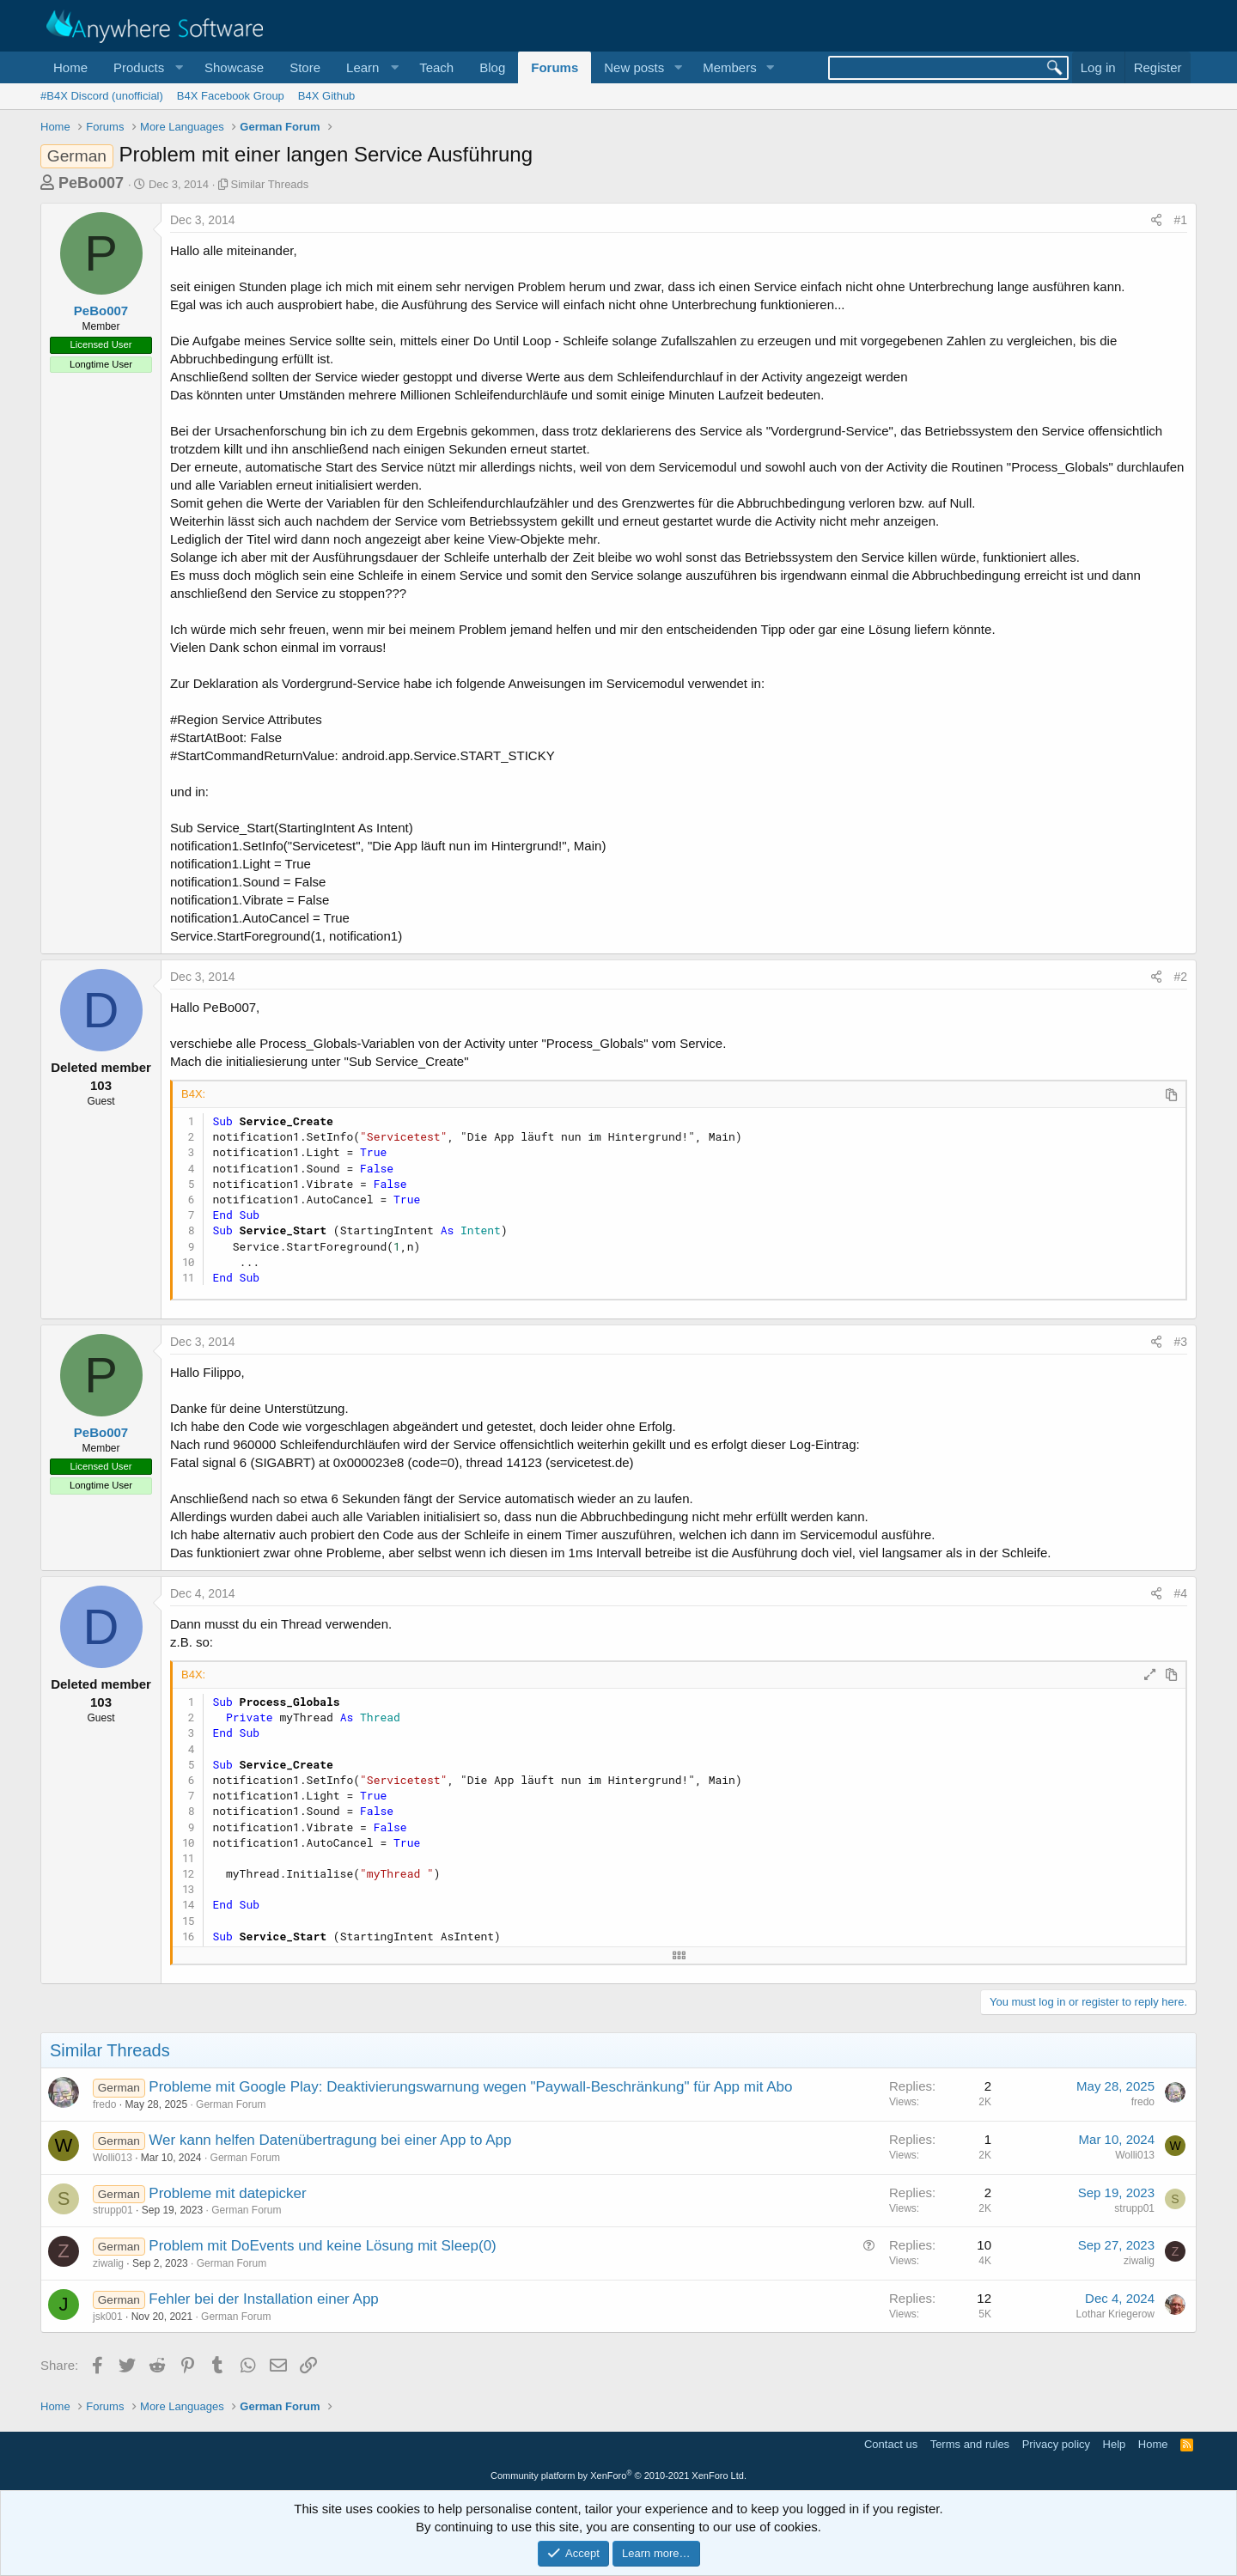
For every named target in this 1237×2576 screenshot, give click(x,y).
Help (1114, 2444)
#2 (1180, 977)
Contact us (890, 2444)
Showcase (234, 67)
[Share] (1156, 221)
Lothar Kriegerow (1115, 2314)
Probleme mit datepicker (227, 2193)
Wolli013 (112, 2158)
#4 (1180, 1593)
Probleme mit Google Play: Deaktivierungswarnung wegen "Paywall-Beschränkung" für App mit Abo (470, 2087)
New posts (634, 67)
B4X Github (327, 95)
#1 (1180, 220)
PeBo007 (91, 183)
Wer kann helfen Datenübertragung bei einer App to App (330, 2140)
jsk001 (108, 2317)
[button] (146, 67)
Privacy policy (1056, 2444)
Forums (554, 67)
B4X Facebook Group (230, 95)
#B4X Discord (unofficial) (101, 95)
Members (730, 67)
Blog (492, 67)
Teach (436, 67)
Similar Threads (270, 184)
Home (70, 67)
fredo (104, 2104)
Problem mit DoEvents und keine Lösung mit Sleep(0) (322, 2246)
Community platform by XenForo (618, 2475)
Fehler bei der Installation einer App (263, 2299)
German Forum (230, 2104)
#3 (1180, 1342)
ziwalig (108, 2263)
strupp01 (113, 2210)
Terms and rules (969, 2444)
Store (304, 67)
